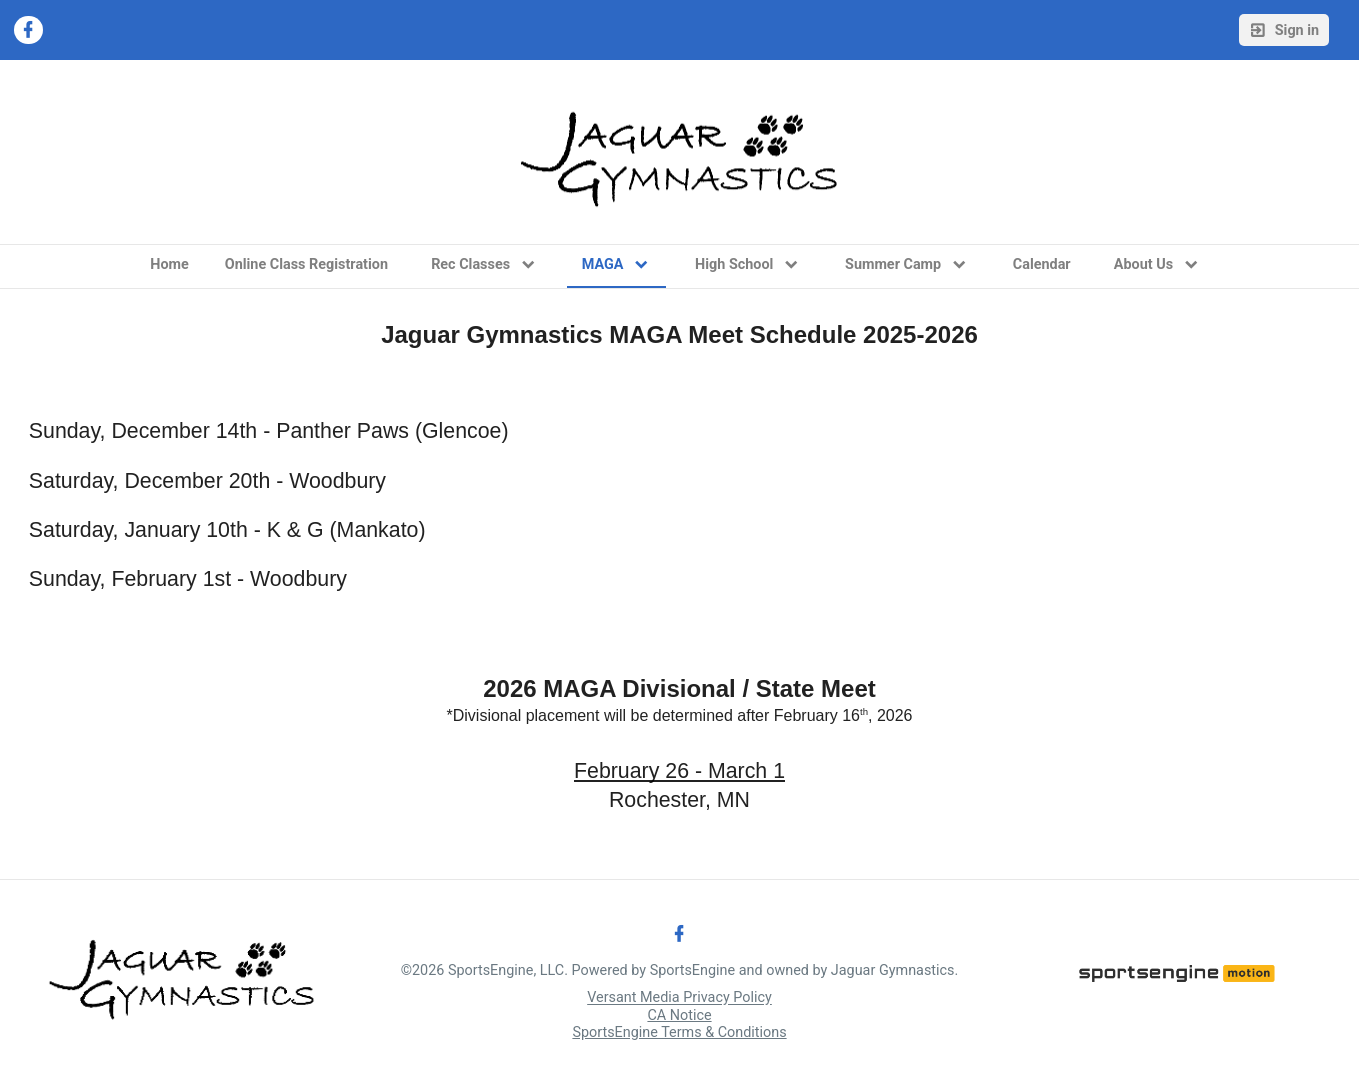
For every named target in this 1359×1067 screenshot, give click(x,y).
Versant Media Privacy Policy (679, 998)
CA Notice (679, 1015)
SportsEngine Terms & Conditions (679, 1032)
